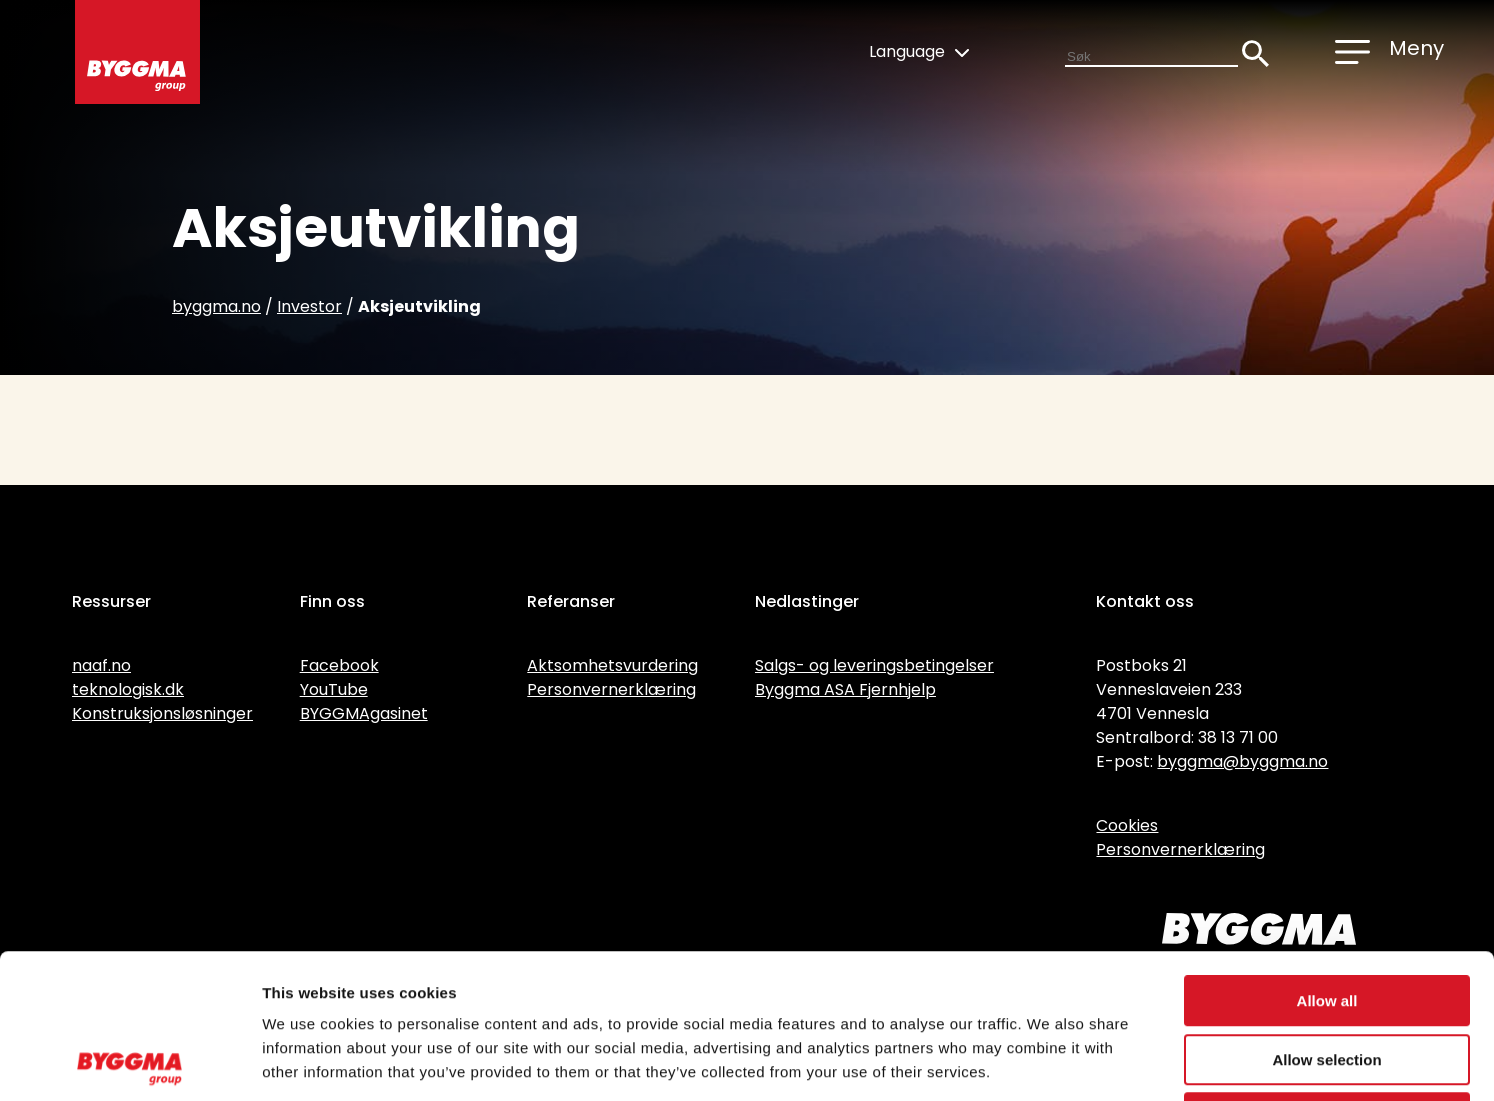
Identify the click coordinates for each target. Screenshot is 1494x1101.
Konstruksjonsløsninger (162, 713)
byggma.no (216, 306)
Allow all (1327, 856)
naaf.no (101, 665)
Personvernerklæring (611, 689)
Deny (1327, 973)
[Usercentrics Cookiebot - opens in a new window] (129, 1062)
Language (919, 51)
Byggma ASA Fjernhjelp (845, 689)
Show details (1049, 1061)
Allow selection (1326, 915)
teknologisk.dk (128, 689)
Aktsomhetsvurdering (612, 665)
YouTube (334, 689)
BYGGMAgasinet (364, 713)
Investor (309, 306)
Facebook (339, 665)
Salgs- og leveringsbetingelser (874, 665)
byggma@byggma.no (1242, 761)
